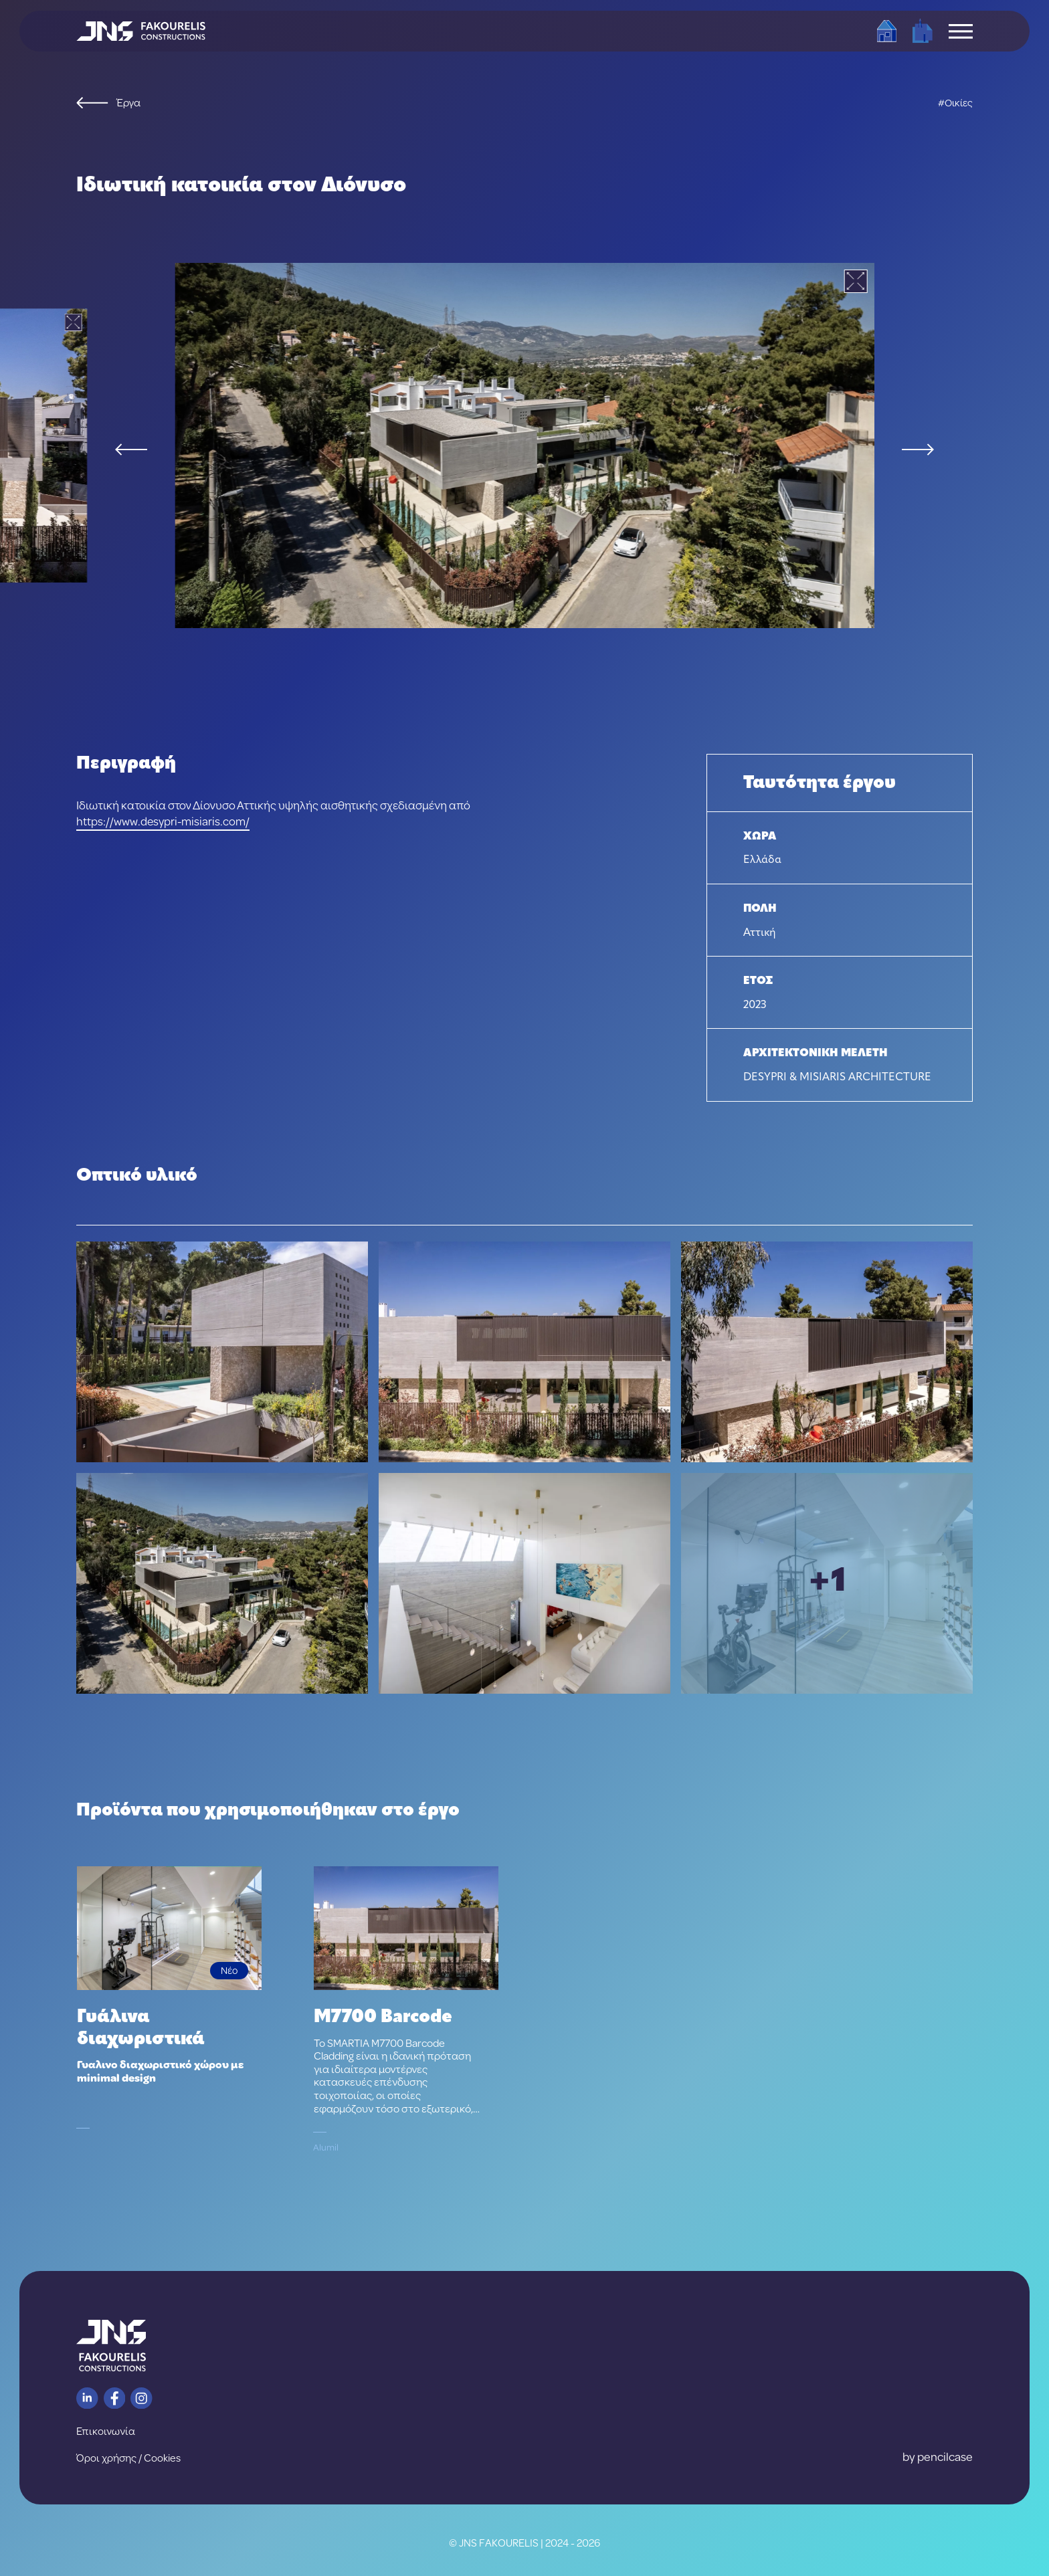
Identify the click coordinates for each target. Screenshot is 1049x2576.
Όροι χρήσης (106, 2457)
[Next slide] (918, 449)
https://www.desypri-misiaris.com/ (163, 821)
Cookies (162, 2457)
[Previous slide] (131, 449)
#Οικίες (955, 103)
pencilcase (945, 2456)
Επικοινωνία (105, 2431)
